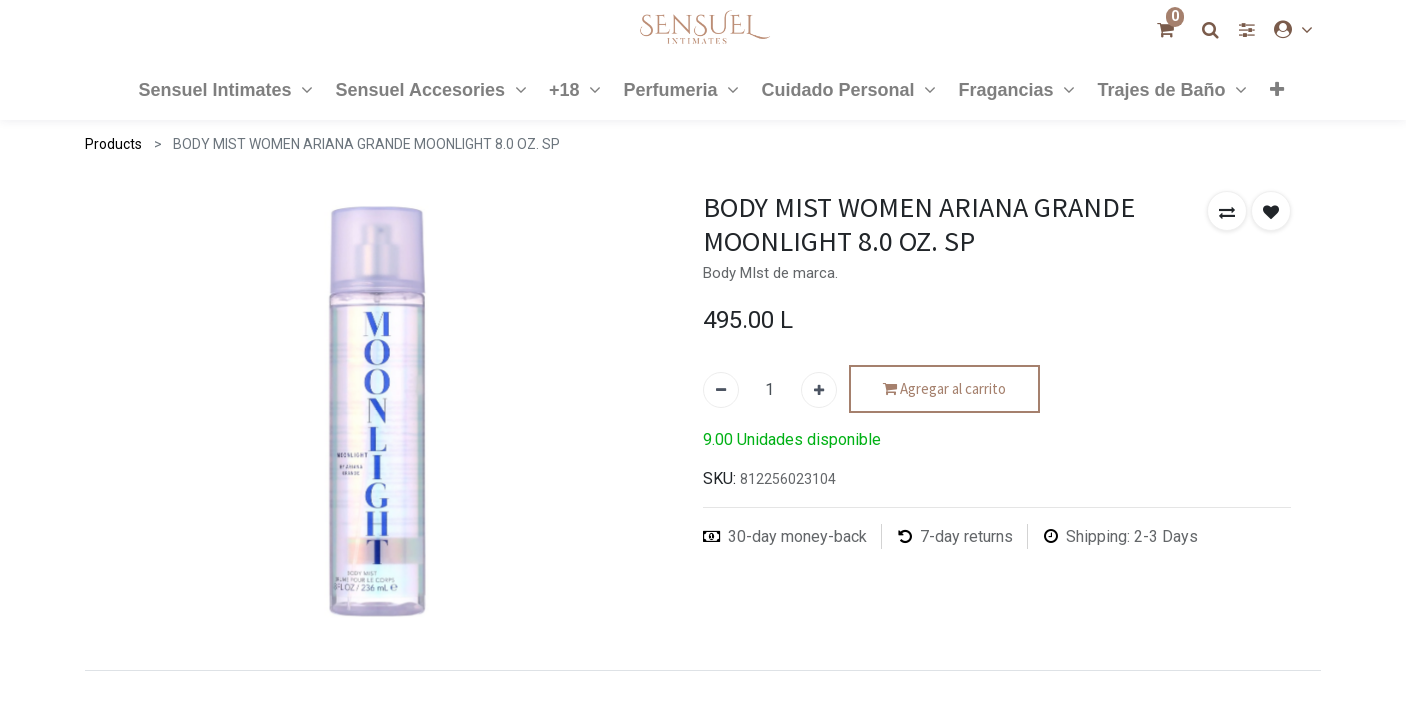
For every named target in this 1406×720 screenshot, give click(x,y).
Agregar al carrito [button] (944, 389)
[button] (1276, 89)
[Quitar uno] (721, 390)
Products (113, 144)
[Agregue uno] (819, 390)
